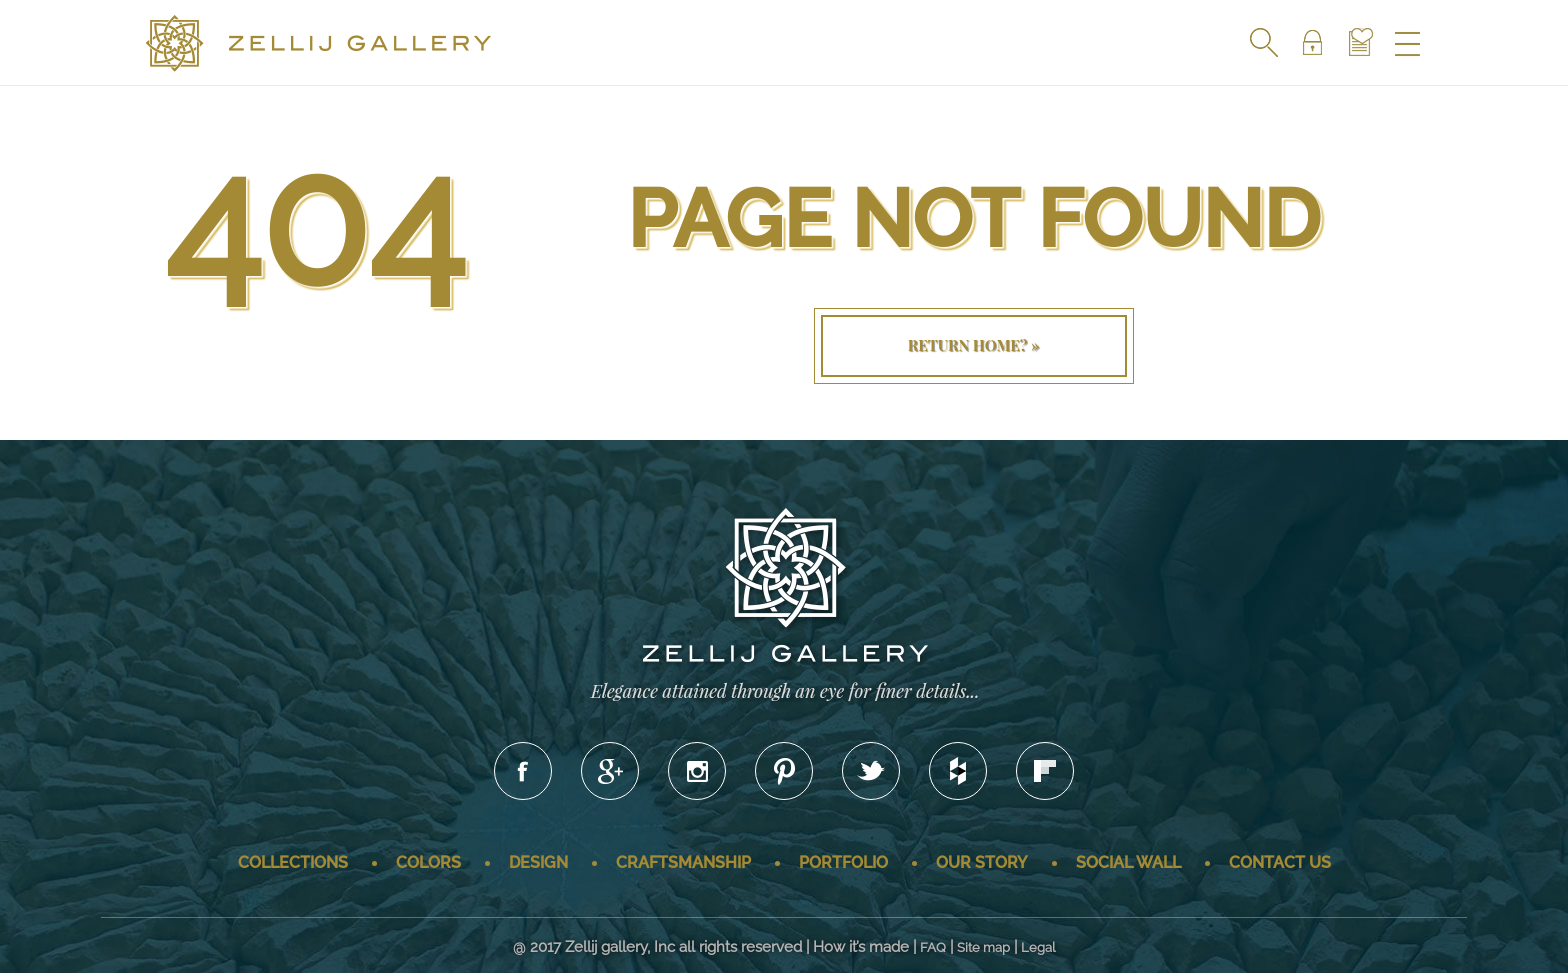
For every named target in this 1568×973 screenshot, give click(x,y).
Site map (983, 947)
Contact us (1280, 862)
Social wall (1128, 862)
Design (538, 862)
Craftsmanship (683, 862)
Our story (982, 862)
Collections (293, 862)
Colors (428, 862)
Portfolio (843, 862)
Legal (1038, 947)
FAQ (933, 947)
